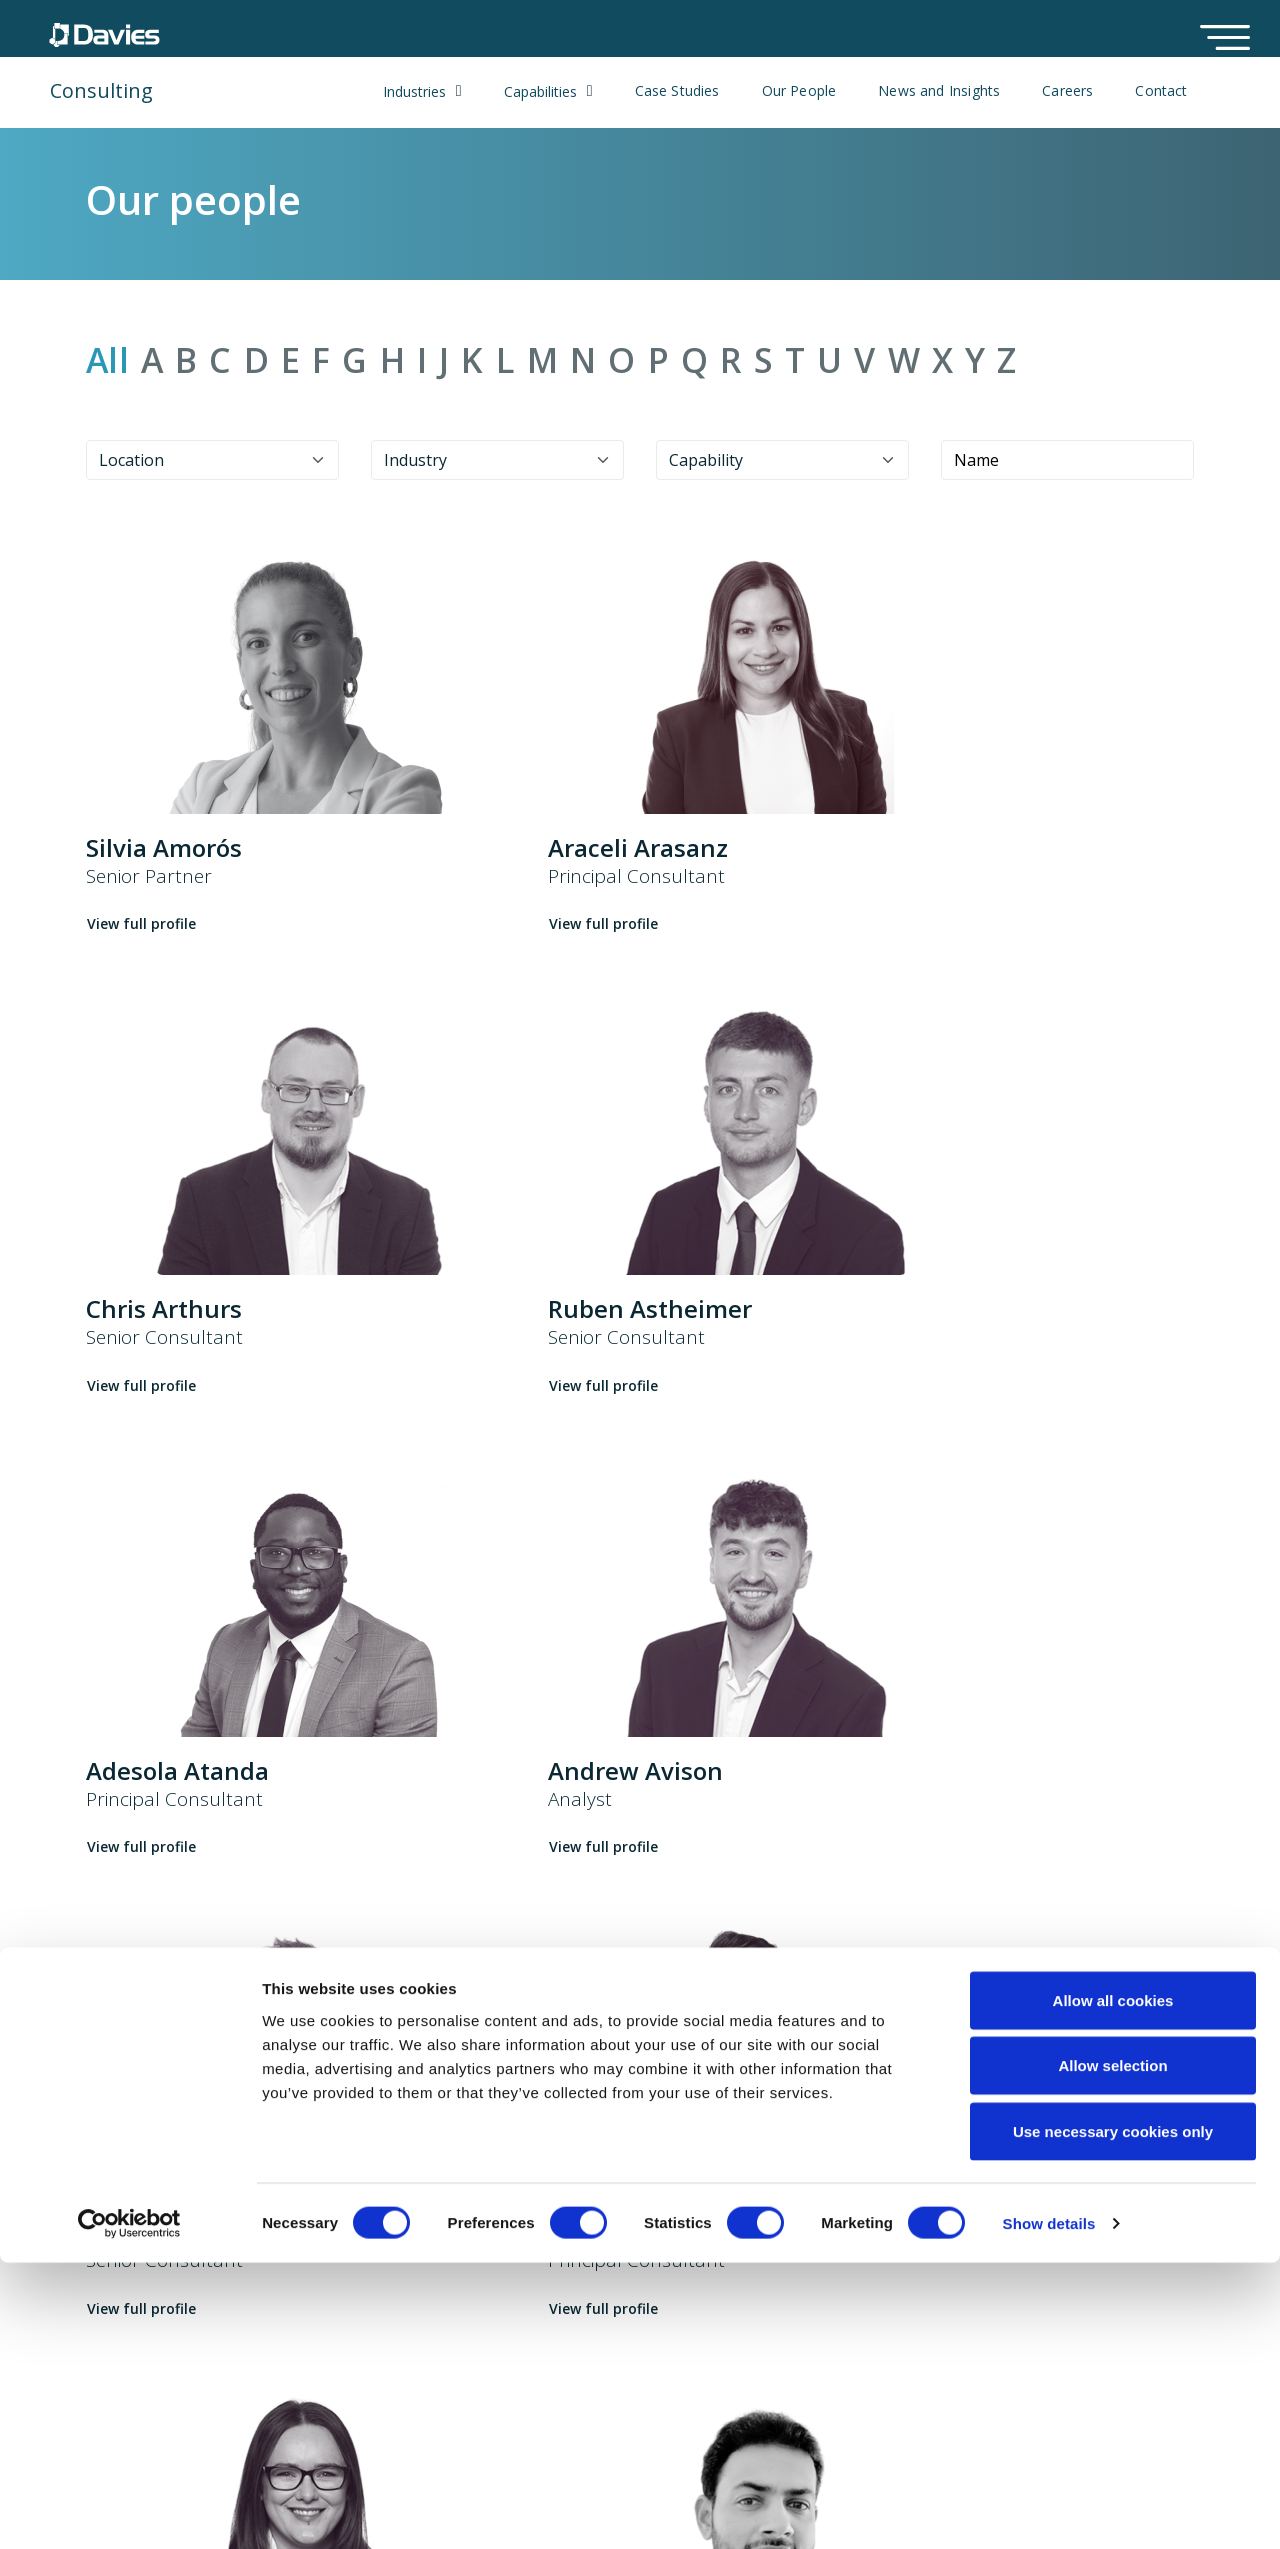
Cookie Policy (677, 2162)
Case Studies (677, 91)
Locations (848, 2162)
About (299, 2162)
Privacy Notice (681, 2195)
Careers (1067, 91)
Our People (799, 91)
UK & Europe (90, 2166)
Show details (1049, 2509)
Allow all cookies (1113, 2286)
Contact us (851, 2195)
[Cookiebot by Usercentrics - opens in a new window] (129, 2510)
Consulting (101, 90)
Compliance (671, 2228)
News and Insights (939, 91)
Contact (1161, 91)
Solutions (503, 2162)
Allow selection (1112, 2352)
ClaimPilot (504, 2195)
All (107, 361)
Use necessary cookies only (1113, 2417)
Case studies (515, 2228)
